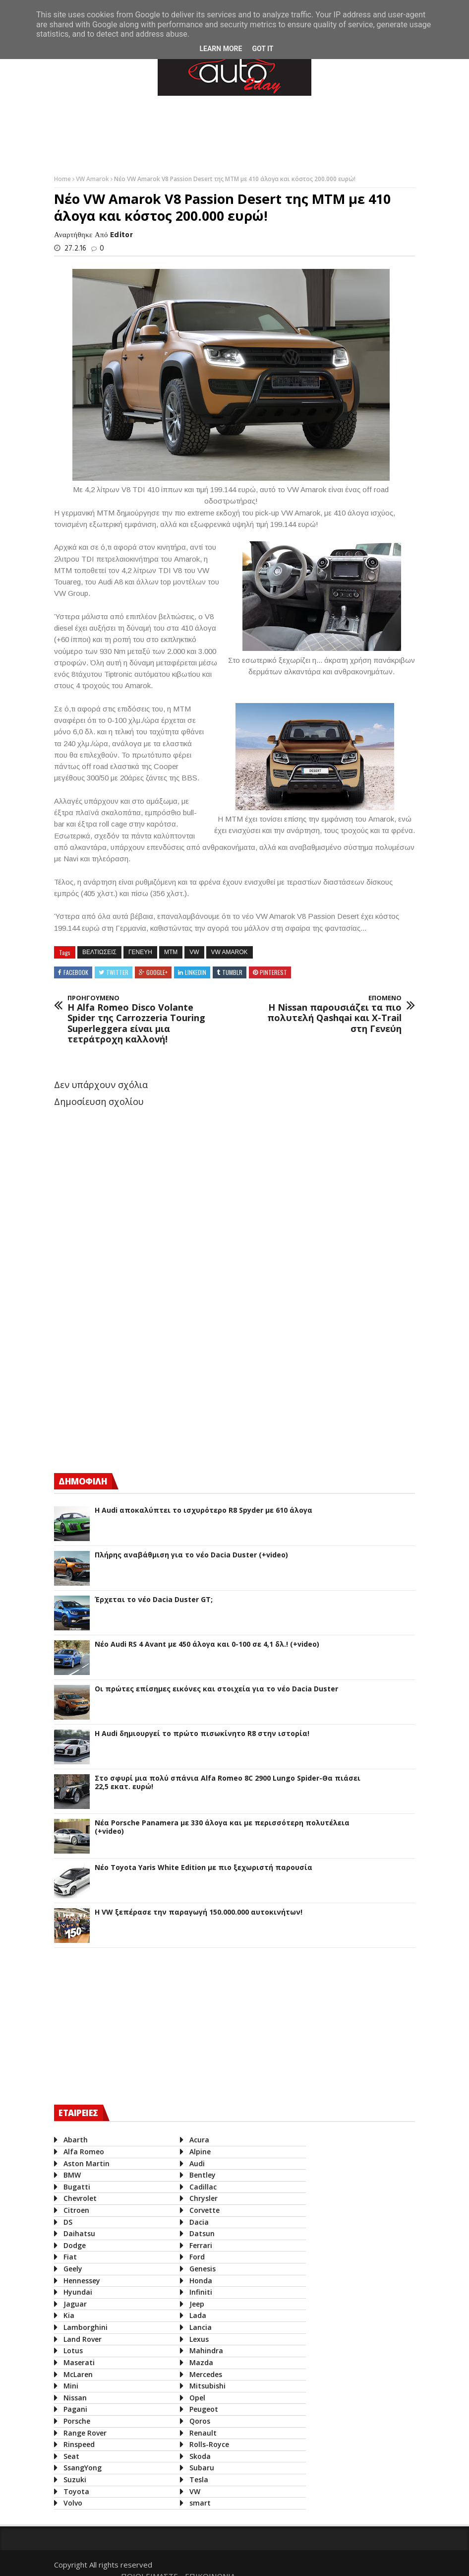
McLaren (78, 2374)
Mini (70, 2385)
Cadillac (201, 2186)
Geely (72, 2268)
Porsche (76, 2421)
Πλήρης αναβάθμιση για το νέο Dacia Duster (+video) (191, 1555)
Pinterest (273, 972)
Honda (198, 2280)
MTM (170, 952)
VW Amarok (93, 179)
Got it (262, 49)
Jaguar (75, 2304)
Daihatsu (79, 2233)
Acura (197, 2139)
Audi (195, 2163)
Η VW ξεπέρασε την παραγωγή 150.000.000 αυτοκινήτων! (198, 1912)
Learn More (220, 49)
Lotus (73, 2350)
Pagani (75, 2409)
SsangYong (82, 2467)
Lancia (198, 2327)
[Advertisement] (234, 133)
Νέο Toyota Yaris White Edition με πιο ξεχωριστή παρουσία (203, 1868)
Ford (195, 2256)
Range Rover (85, 2432)
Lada (195, 2315)
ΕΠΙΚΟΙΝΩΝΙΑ (385, 2562)
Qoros (197, 2421)
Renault (201, 2432)
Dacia (197, 2222)
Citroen (76, 2210)
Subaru (199, 2467)
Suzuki (74, 2479)
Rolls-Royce (207, 2444)
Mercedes (203, 2374)
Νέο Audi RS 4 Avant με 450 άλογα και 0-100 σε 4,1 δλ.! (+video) (207, 1644)
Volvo (72, 2503)
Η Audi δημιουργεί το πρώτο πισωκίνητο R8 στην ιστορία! (202, 1734)
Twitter (117, 972)
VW (194, 952)
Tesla (196, 2479)
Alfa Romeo (83, 2151)
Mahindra (204, 2350)
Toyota (76, 2491)
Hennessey (81, 2280)
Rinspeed (79, 2444)
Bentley (200, 2175)
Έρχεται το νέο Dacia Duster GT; (154, 1600)
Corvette (202, 2210)
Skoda (198, 2456)
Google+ (157, 972)
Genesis (200, 2268)
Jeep (194, 2304)
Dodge (74, 2245)
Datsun (200, 2233)
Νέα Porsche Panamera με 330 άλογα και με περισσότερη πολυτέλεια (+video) (222, 1827)
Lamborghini (85, 2327)
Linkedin (195, 972)
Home (63, 179)
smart (198, 2503)
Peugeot (201, 2409)
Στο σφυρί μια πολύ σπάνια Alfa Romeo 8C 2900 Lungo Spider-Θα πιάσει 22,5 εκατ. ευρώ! (227, 1782)
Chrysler (201, 2198)
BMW (72, 2175)
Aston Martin (86, 2163)
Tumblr (232, 972)
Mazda (199, 2362)
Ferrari (198, 2245)
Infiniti (198, 2292)
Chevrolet (80, 2198)
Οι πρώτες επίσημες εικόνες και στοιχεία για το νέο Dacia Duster (216, 1689)
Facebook (75, 972)
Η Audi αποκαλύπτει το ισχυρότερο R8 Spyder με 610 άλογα (203, 1510)
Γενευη (140, 952)
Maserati (79, 2362)
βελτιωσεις (99, 952)
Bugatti (76, 2186)
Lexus (197, 2339)
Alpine (198, 2151)
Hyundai (77, 2292)
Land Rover (82, 2339)
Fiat (70, 2256)
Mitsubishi (205, 2385)
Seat (71, 2456)
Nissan (75, 2397)
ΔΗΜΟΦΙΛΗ (83, 1481)
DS (67, 2222)
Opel (195, 2397)
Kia (68, 2315)
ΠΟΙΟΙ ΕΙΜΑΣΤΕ (324, 2562)
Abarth (75, 2139)
